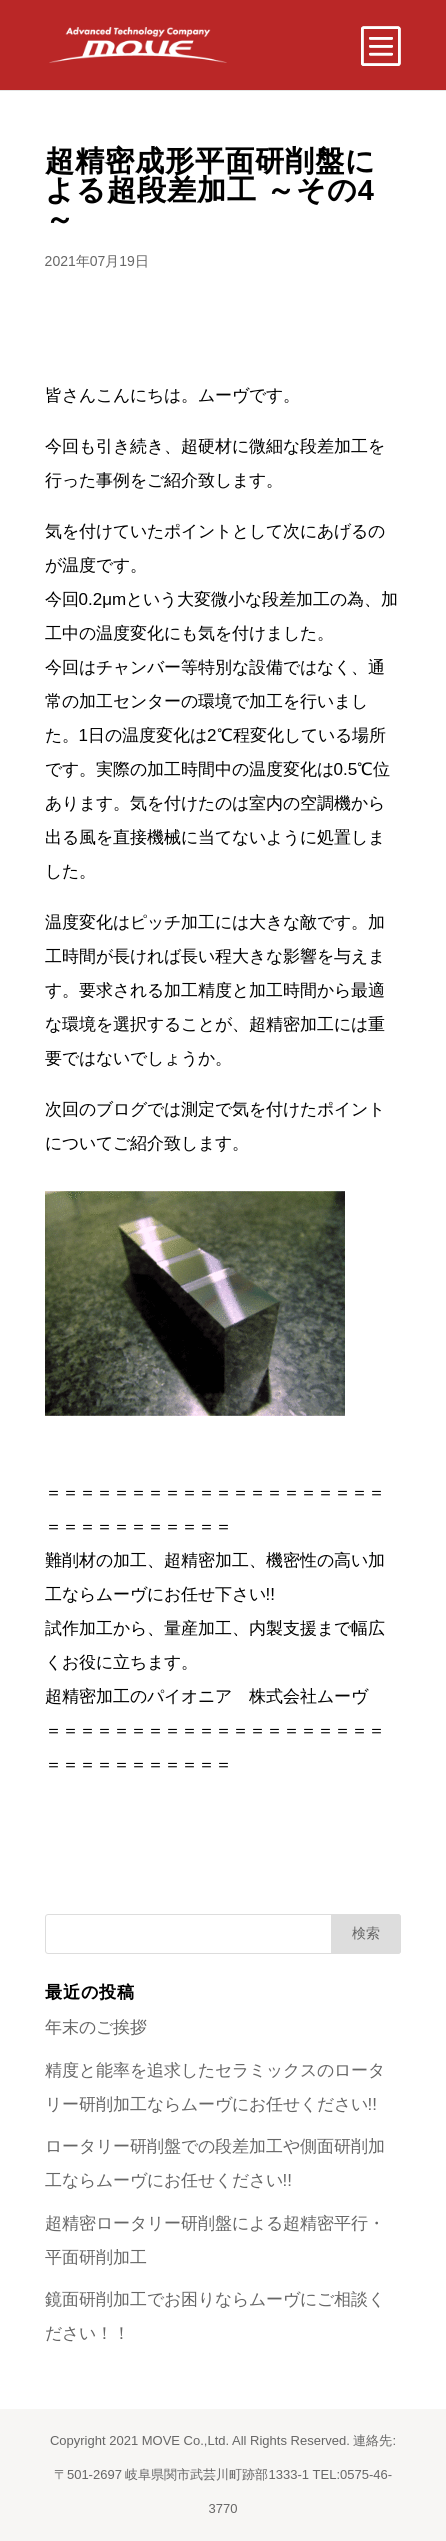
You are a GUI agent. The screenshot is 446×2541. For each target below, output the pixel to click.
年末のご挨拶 (96, 2027)
